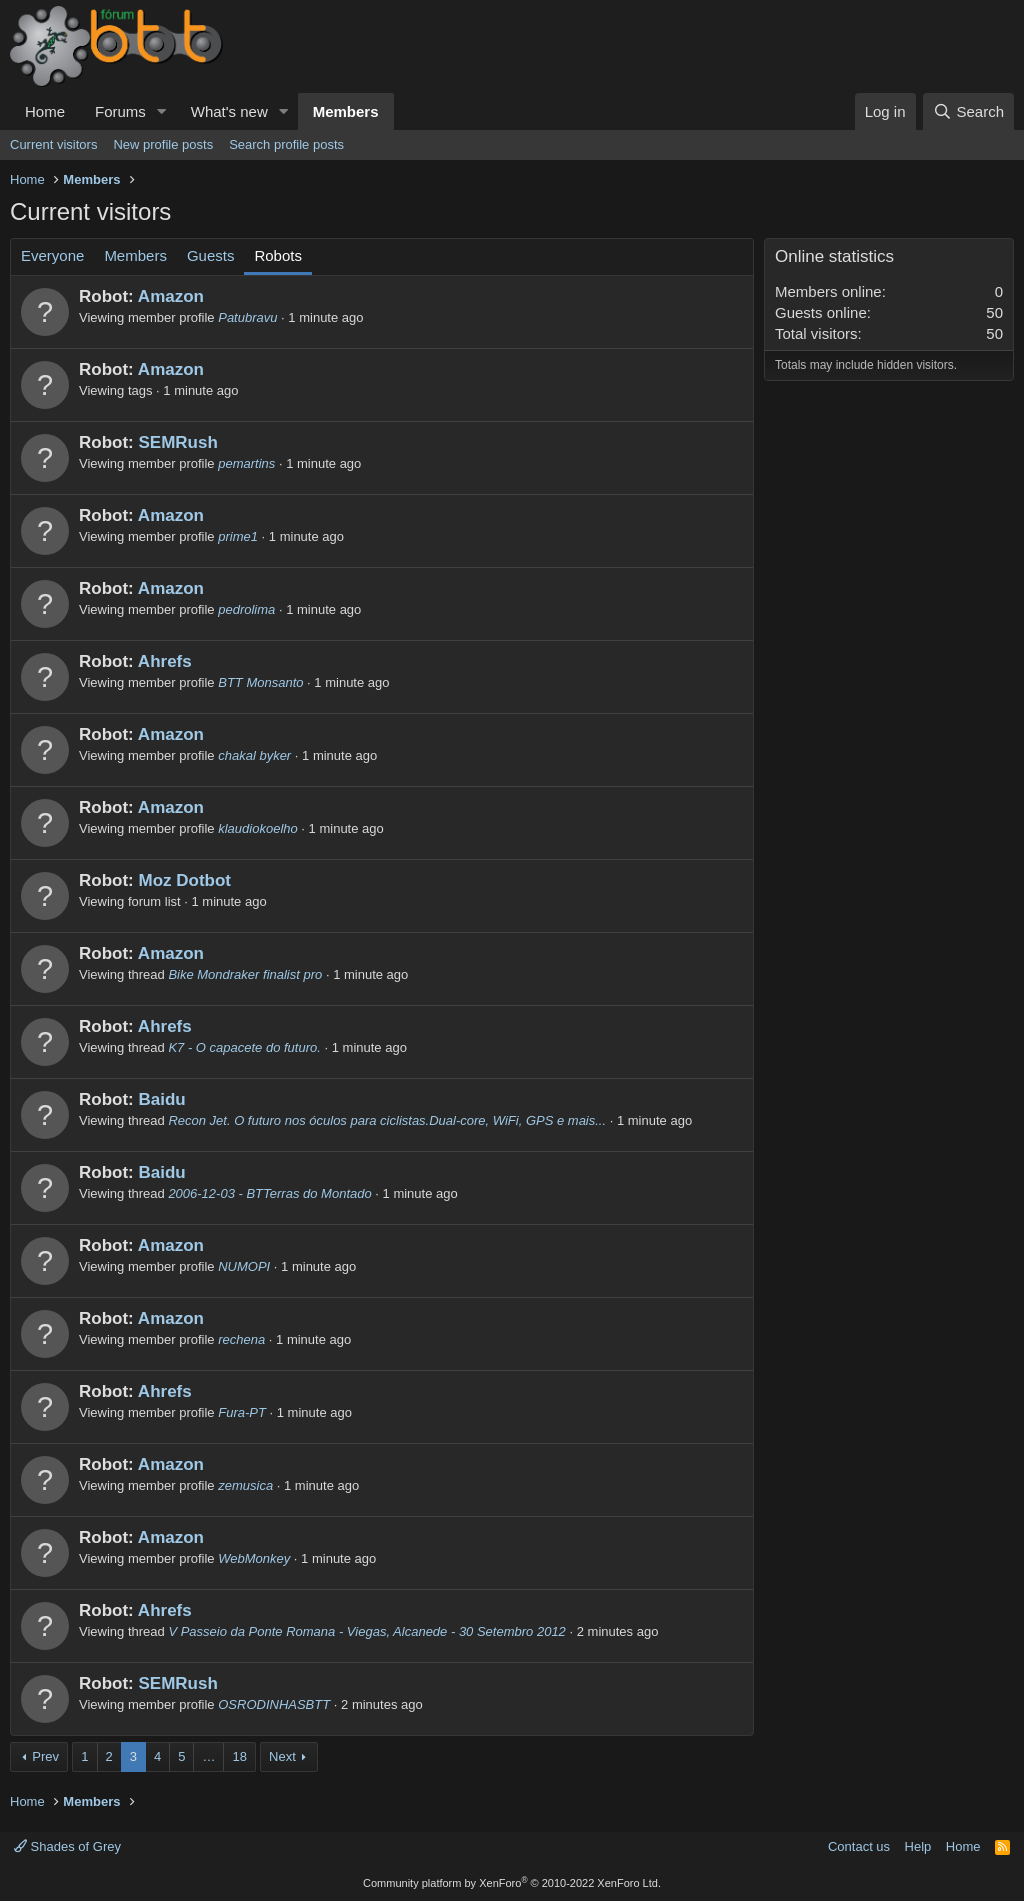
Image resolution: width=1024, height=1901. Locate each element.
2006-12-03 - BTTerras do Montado (269, 1193)
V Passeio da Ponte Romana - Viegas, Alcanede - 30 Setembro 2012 (366, 1631)
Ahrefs (165, 661)
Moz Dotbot (184, 880)
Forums (120, 111)
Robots (278, 255)
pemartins (246, 463)
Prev (45, 1756)
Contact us (859, 1846)
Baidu (161, 1099)
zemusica (245, 1485)
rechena (241, 1339)
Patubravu (247, 317)
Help (918, 1846)
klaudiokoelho (258, 828)
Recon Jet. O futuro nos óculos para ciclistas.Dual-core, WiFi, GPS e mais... (387, 1120)
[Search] (968, 111)
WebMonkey (254, 1558)
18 (239, 1756)
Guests (211, 255)
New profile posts (163, 144)
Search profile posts (286, 144)
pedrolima (246, 609)
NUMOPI (244, 1266)
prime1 (238, 536)
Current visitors (53, 144)
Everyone (52, 255)
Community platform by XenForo (512, 1883)
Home (45, 111)
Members (346, 111)
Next (282, 1756)
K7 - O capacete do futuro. (244, 1047)
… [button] (208, 1756)
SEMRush (177, 442)
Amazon (171, 296)
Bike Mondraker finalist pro (245, 974)
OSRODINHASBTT (274, 1704)
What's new (229, 111)
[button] (162, 111)
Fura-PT (242, 1412)
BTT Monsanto (260, 682)
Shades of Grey (67, 1846)
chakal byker (254, 755)
